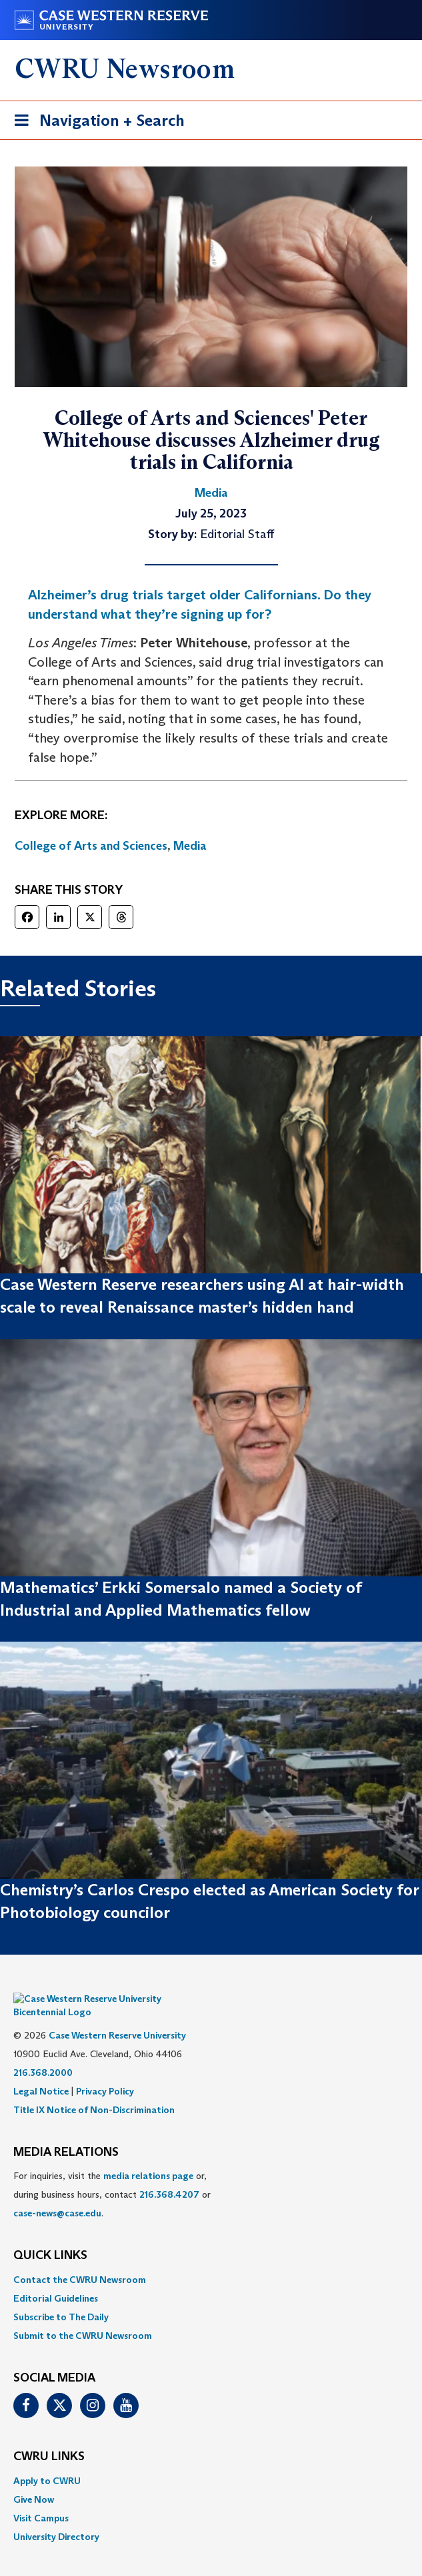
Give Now (33, 2479)
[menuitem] (211, 2259)
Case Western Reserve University (117, 2015)
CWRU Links (49, 2436)
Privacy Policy (105, 2071)
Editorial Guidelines (55, 2278)
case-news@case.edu (57, 2193)
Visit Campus (41, 2498)
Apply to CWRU (47, 2461)
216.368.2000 (43, 2053)
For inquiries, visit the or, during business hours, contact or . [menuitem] (112, 2174)
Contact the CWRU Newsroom (79, 2260)
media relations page (148, 2156)
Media (190, 845)
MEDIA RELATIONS (66, 2132)
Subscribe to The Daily (61, 2297)
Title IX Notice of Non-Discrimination (94, 2090)
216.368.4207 (169, 2174)
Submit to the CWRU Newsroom (82, 2316)
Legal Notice (41, 2071)
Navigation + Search (95, 123)
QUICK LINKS (50, 2235)
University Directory (56, 2517)
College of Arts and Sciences (91, 845)
